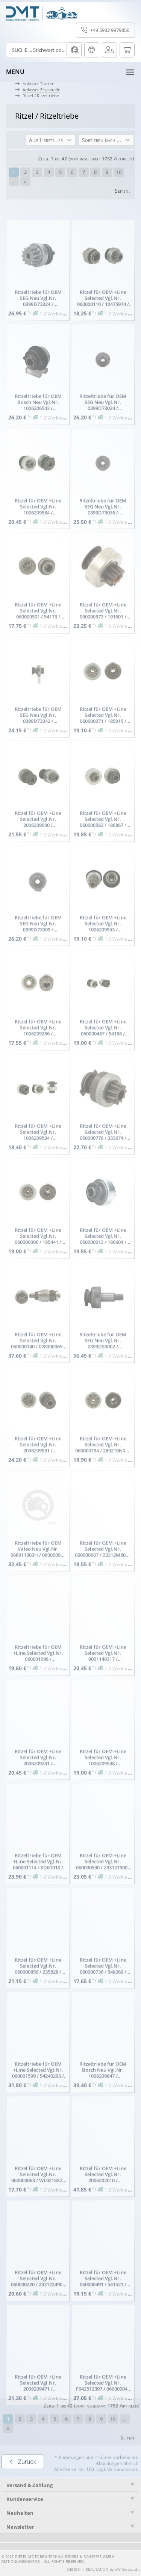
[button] (51, 140)
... (13, 181)
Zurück (22, 2478)
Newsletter (20, 2526)
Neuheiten (19, 2513)
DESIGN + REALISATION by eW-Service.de (103, 2569)
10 (118, 172)
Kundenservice (24, 2499)
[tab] (70, 2499)
